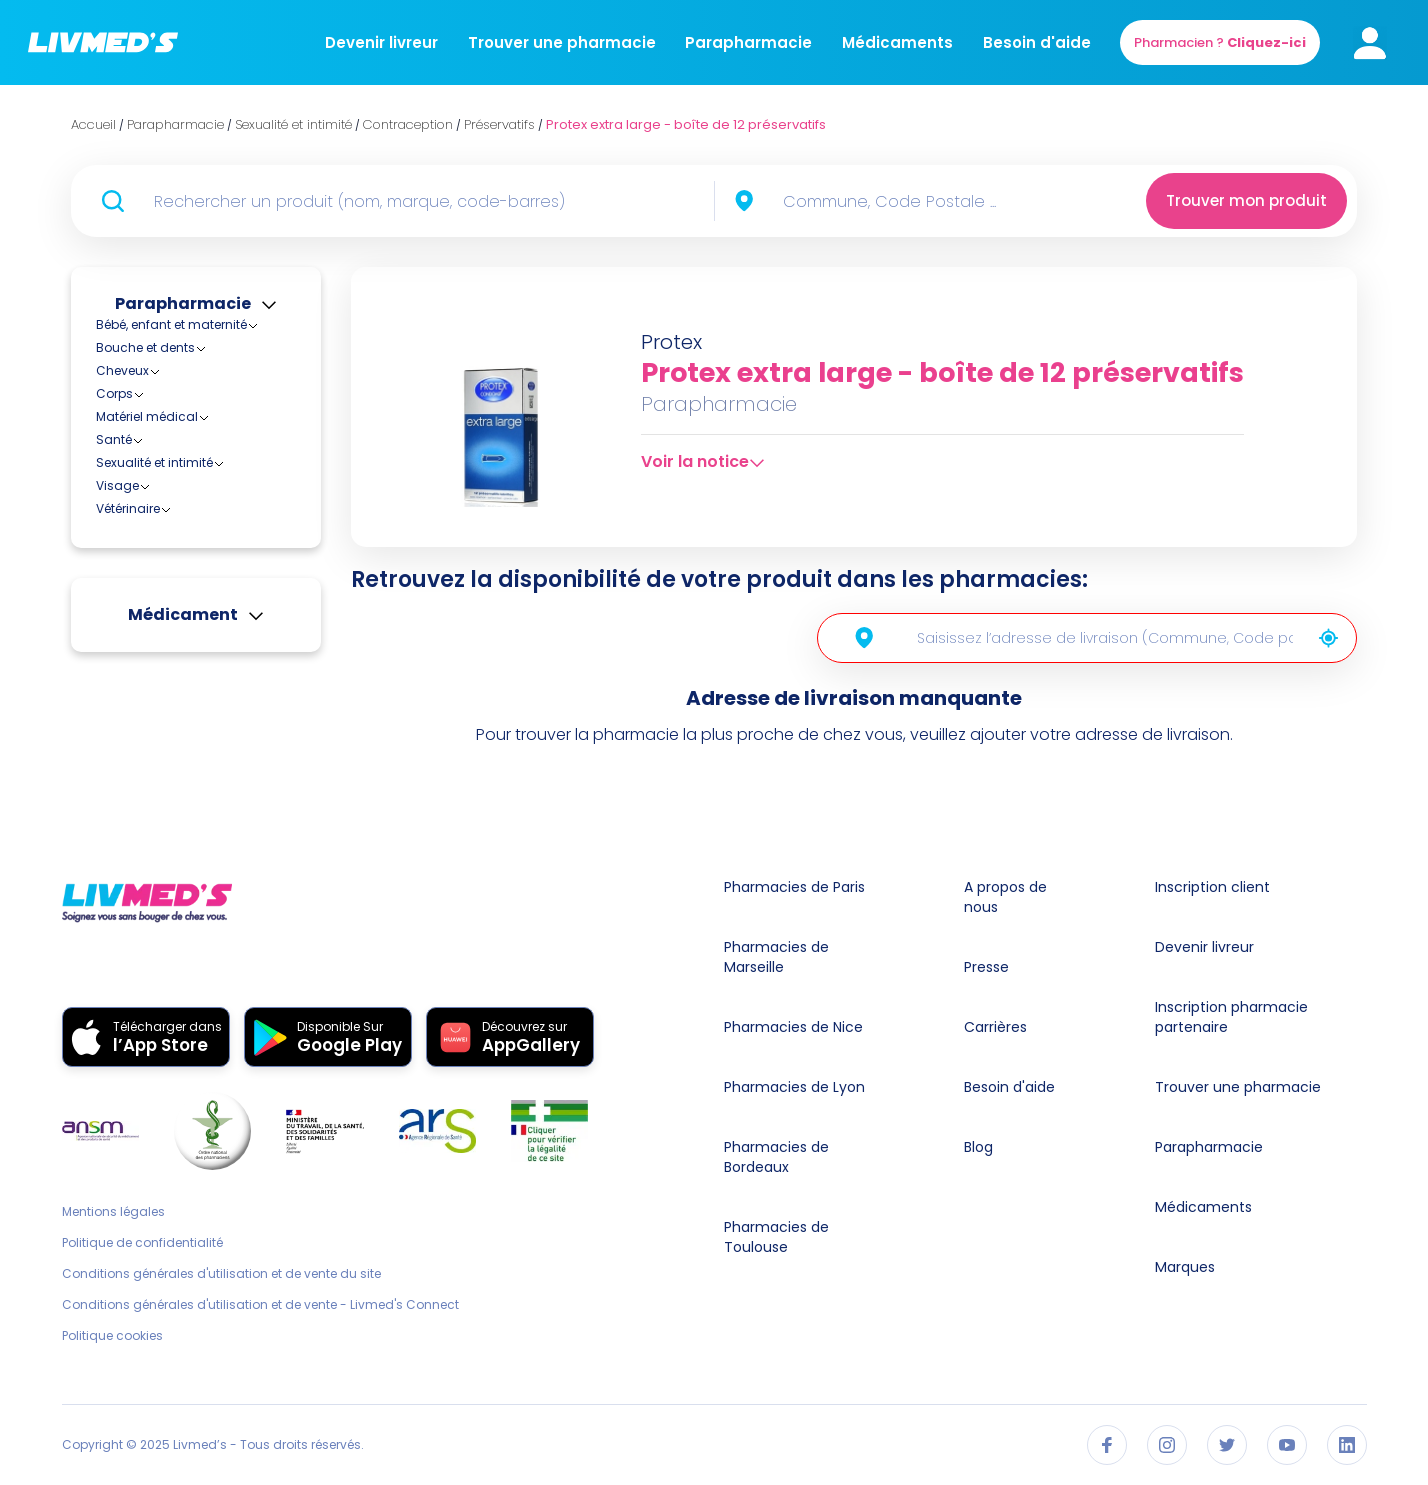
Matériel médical (147, 416)
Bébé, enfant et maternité (171, 324)
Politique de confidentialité (142, 1243)
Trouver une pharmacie (562, 42)
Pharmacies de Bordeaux (776, 1157)
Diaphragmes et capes (198, 498)
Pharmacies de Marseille (776, 957)
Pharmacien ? (1220, 42)
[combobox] (917, 201)
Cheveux (122, 370)
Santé (114, 439)
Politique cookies (112, 1336)
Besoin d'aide (1037, 42)
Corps (114, 393)
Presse (986, 967)
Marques (1185, 1267)
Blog (978, 1147)
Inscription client (1212, 887)
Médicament (183, 732)
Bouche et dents (145, 347)
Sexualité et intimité (154, 462)
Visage (117, 603)
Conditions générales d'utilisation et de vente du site (221, 1274)
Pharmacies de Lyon (794, 1087)
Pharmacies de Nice (793, 1027)
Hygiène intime (157, 580)
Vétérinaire (128, 626)
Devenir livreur (381, 42)
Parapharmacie (748, 42)
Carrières (995, 1027)
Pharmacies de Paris (794, 887)
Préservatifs (162, 516)
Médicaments (897, 42)
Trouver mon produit (1246, 200)
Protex (671, 342)
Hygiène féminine (164, 557)
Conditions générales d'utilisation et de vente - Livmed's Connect (260, 1305)
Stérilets (151, 534)
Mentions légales (113, 1212)
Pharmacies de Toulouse (776, 1237)
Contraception (156, 480)
